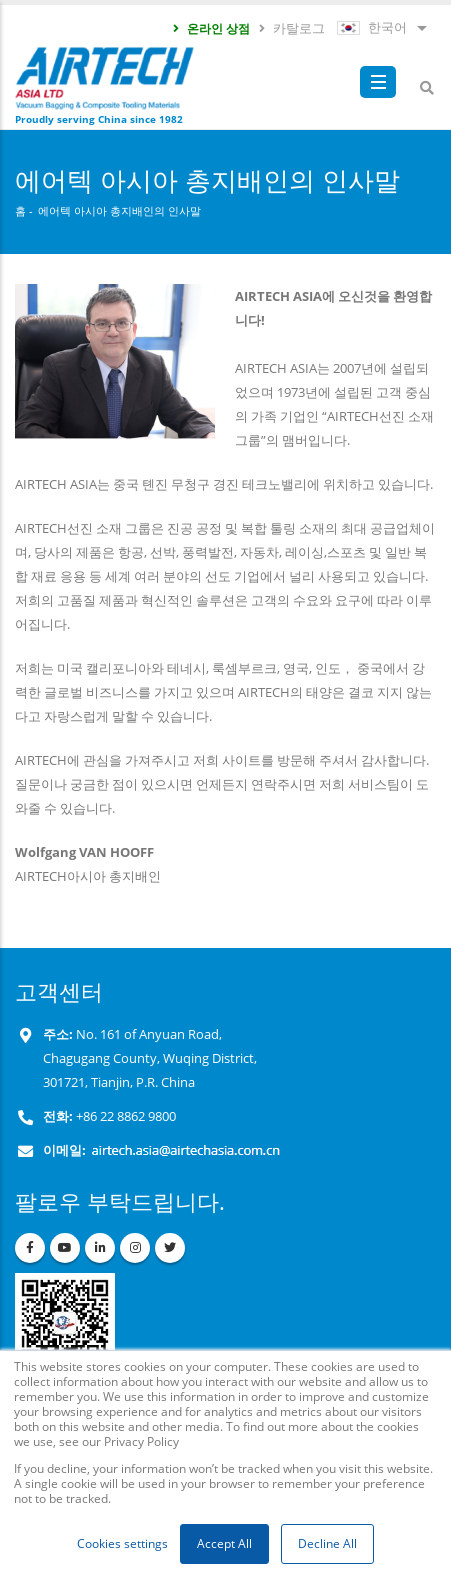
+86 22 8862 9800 (124, 1116)
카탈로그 (291, 28)
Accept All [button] (224, 1543)
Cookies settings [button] (122, 1543)
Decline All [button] (327, 1543)
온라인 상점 (210, 28)
